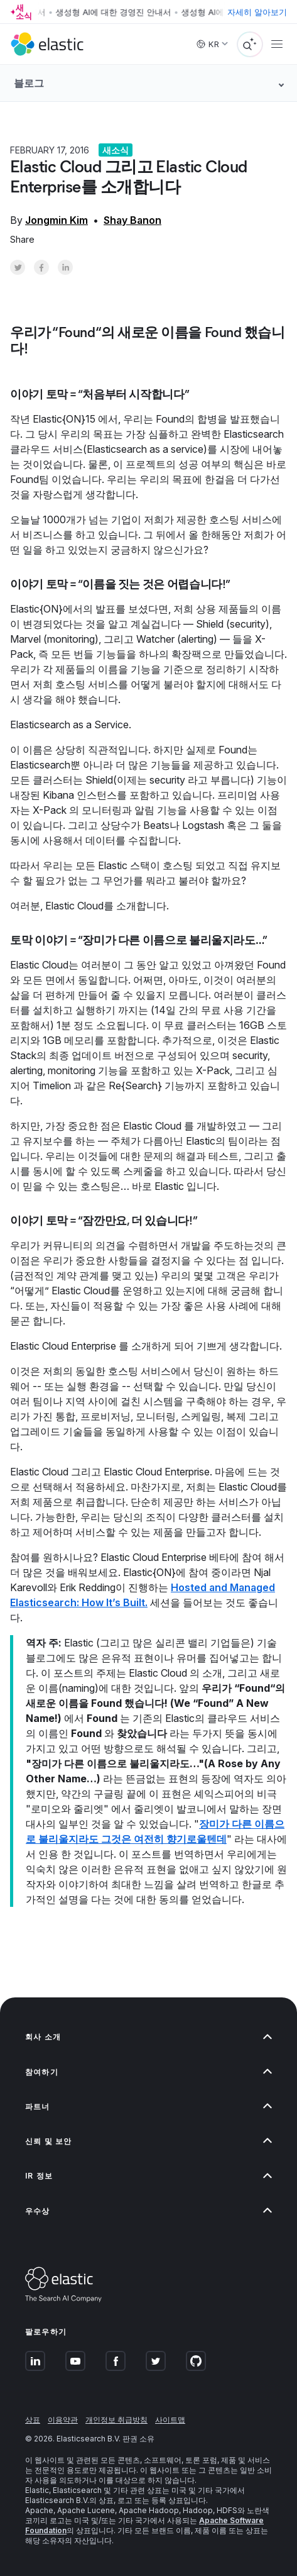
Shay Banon (132, 220)
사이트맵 (170, 2419)
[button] (148, 2037)
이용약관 (63, 2419)
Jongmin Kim (56, 220)
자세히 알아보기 (257, 12)
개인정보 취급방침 (116, 2419)
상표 (32, 2419)
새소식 (115, 150)
